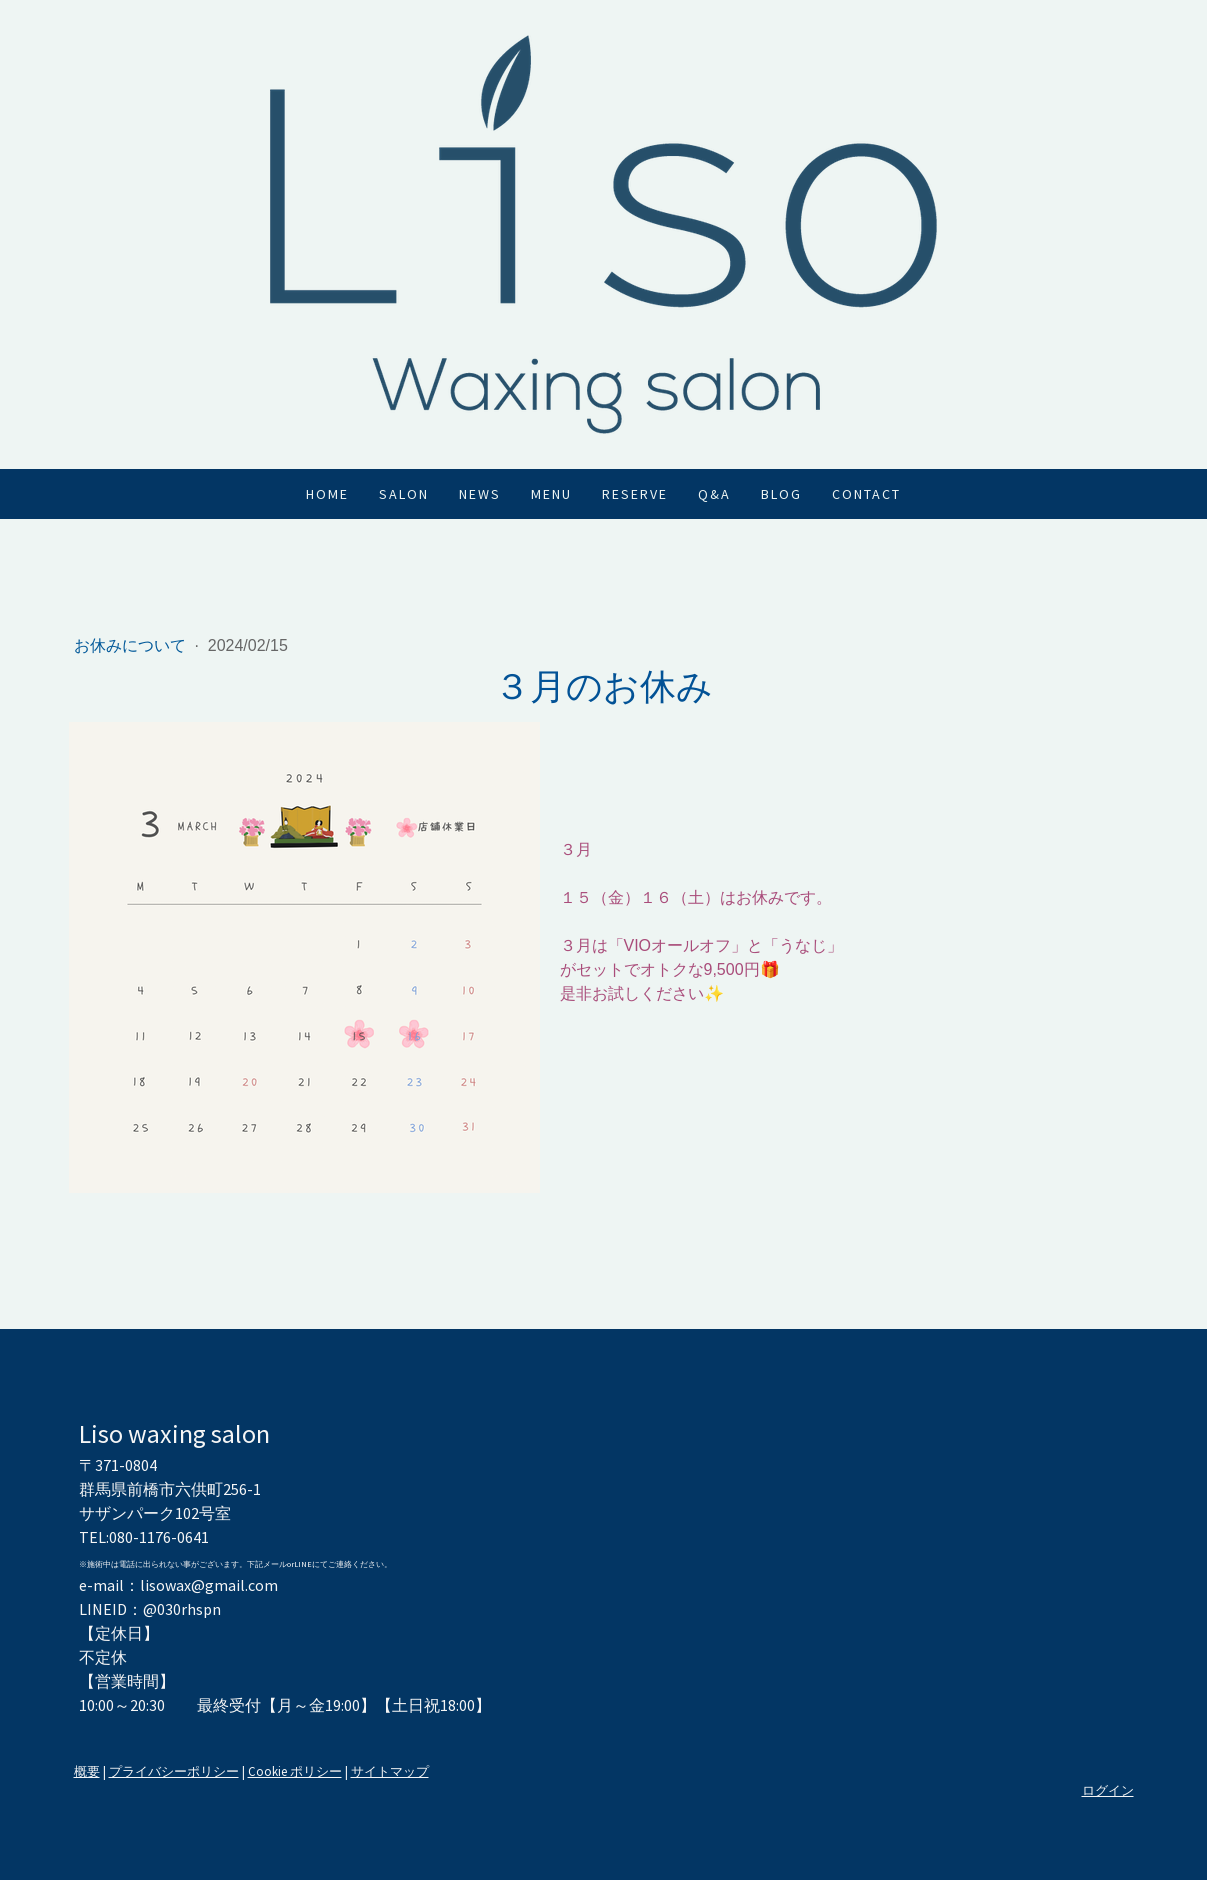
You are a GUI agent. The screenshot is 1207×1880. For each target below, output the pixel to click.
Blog (781, 494)
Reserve (635, 494)
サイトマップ (390, 1771)
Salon (404, 494)
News (480, 494)
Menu (551, 494)
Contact (866, 494)
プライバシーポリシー (174, 1771)
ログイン (1108, 1790)
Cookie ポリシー (295, 1771)
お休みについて (132, 645)
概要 (87, 1771)
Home (327, 494)
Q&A (714, 494)
